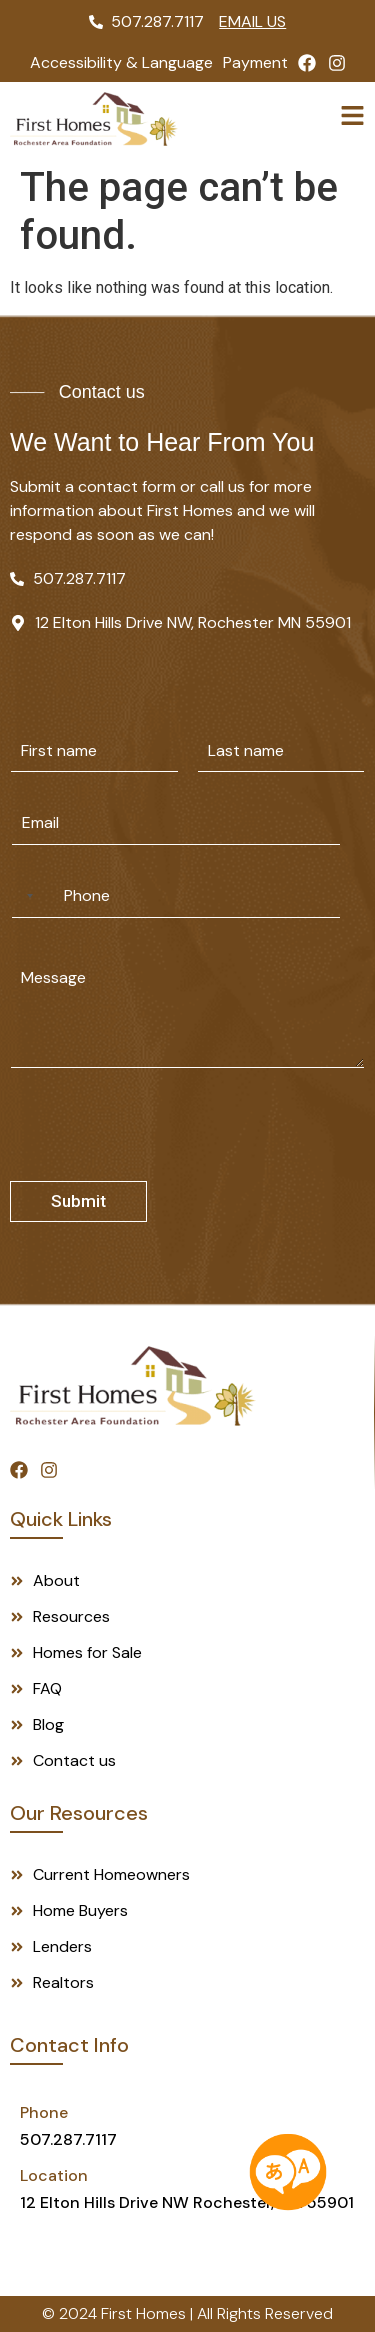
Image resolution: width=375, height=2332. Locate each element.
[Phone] (176, 896)
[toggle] (352, 115)
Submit (78, 1201)
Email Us (252, 21)
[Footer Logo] (133, 1386)
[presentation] (162, 1168)
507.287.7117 (68, 2139)
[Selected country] (26, 896)
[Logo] (94, 119)
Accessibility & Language (121, 62)
